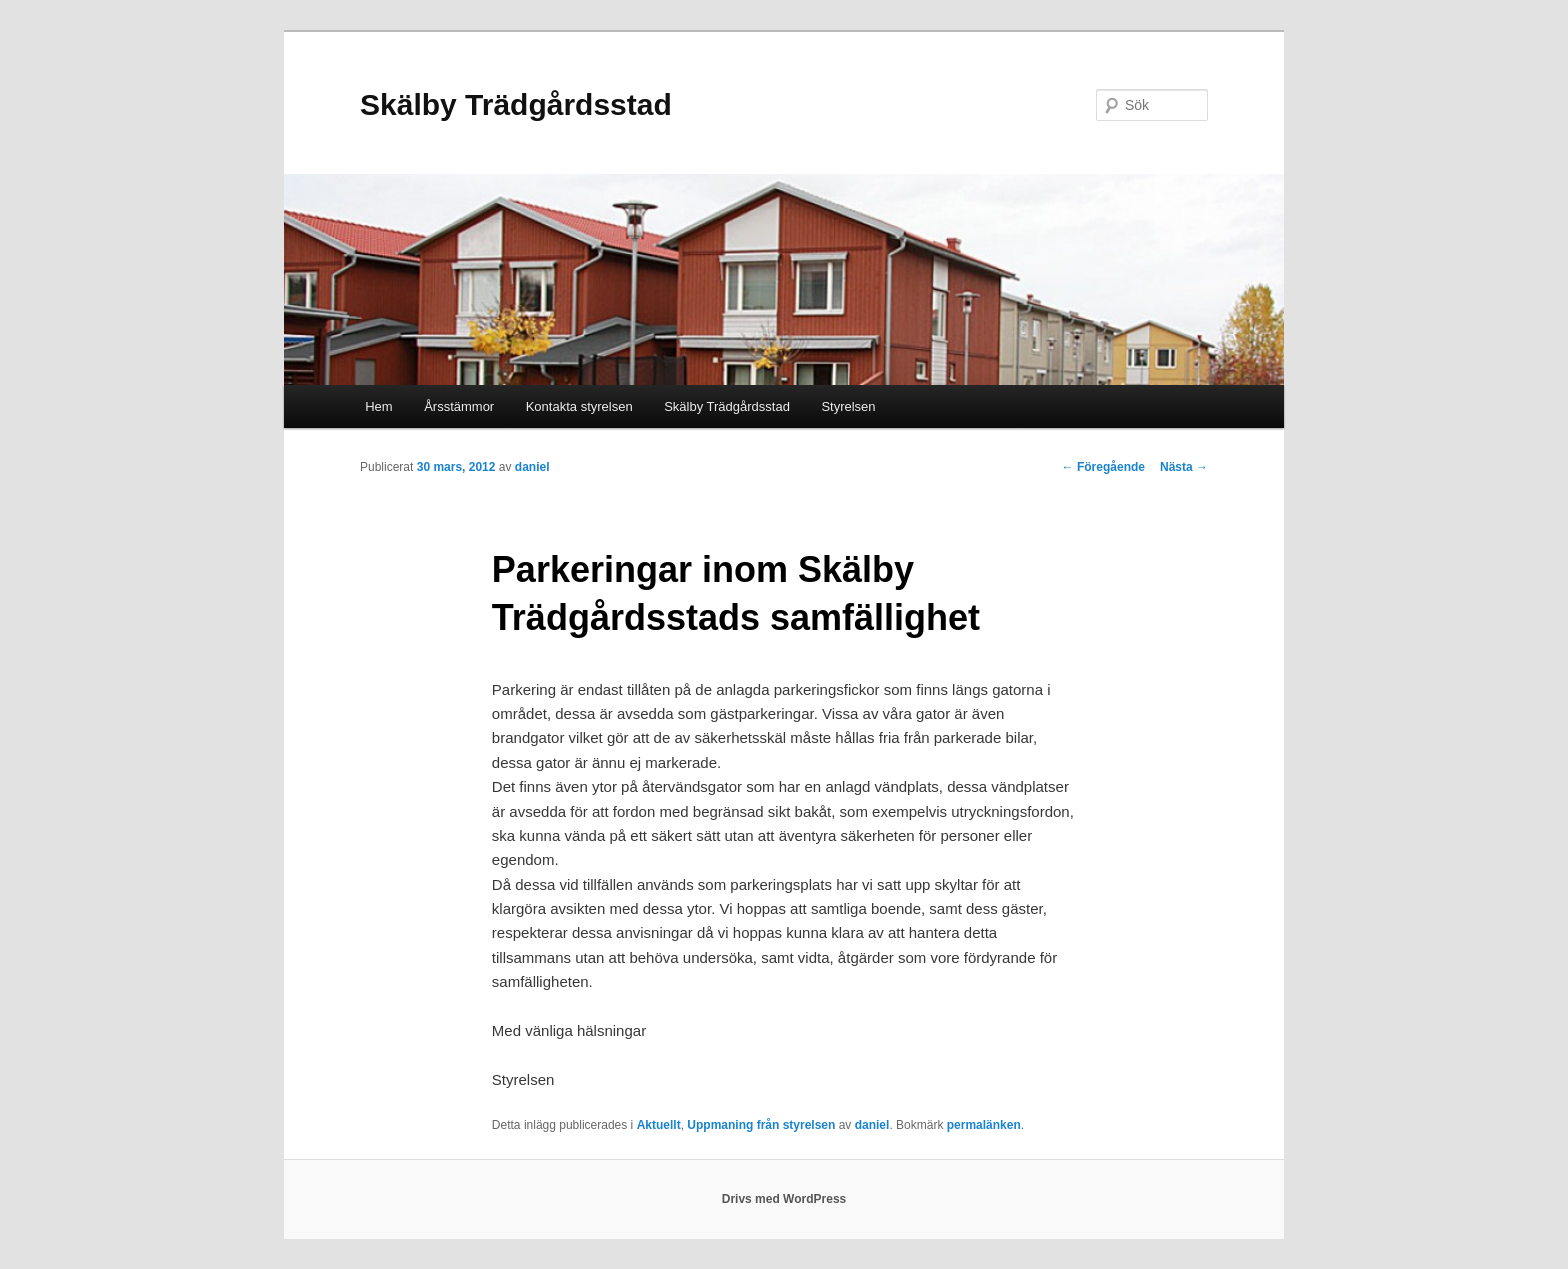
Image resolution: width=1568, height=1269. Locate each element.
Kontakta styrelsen (579, 406)
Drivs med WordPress (784, 1199)
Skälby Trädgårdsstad (516, 104)
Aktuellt (659, 1125)
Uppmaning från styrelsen (761, 1125)
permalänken (984, 1125)
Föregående (1103, 467)
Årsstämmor (459, 406)
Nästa (1184, 467)
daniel (532, 467)
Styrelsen (848, 406)
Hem (378, 406)
